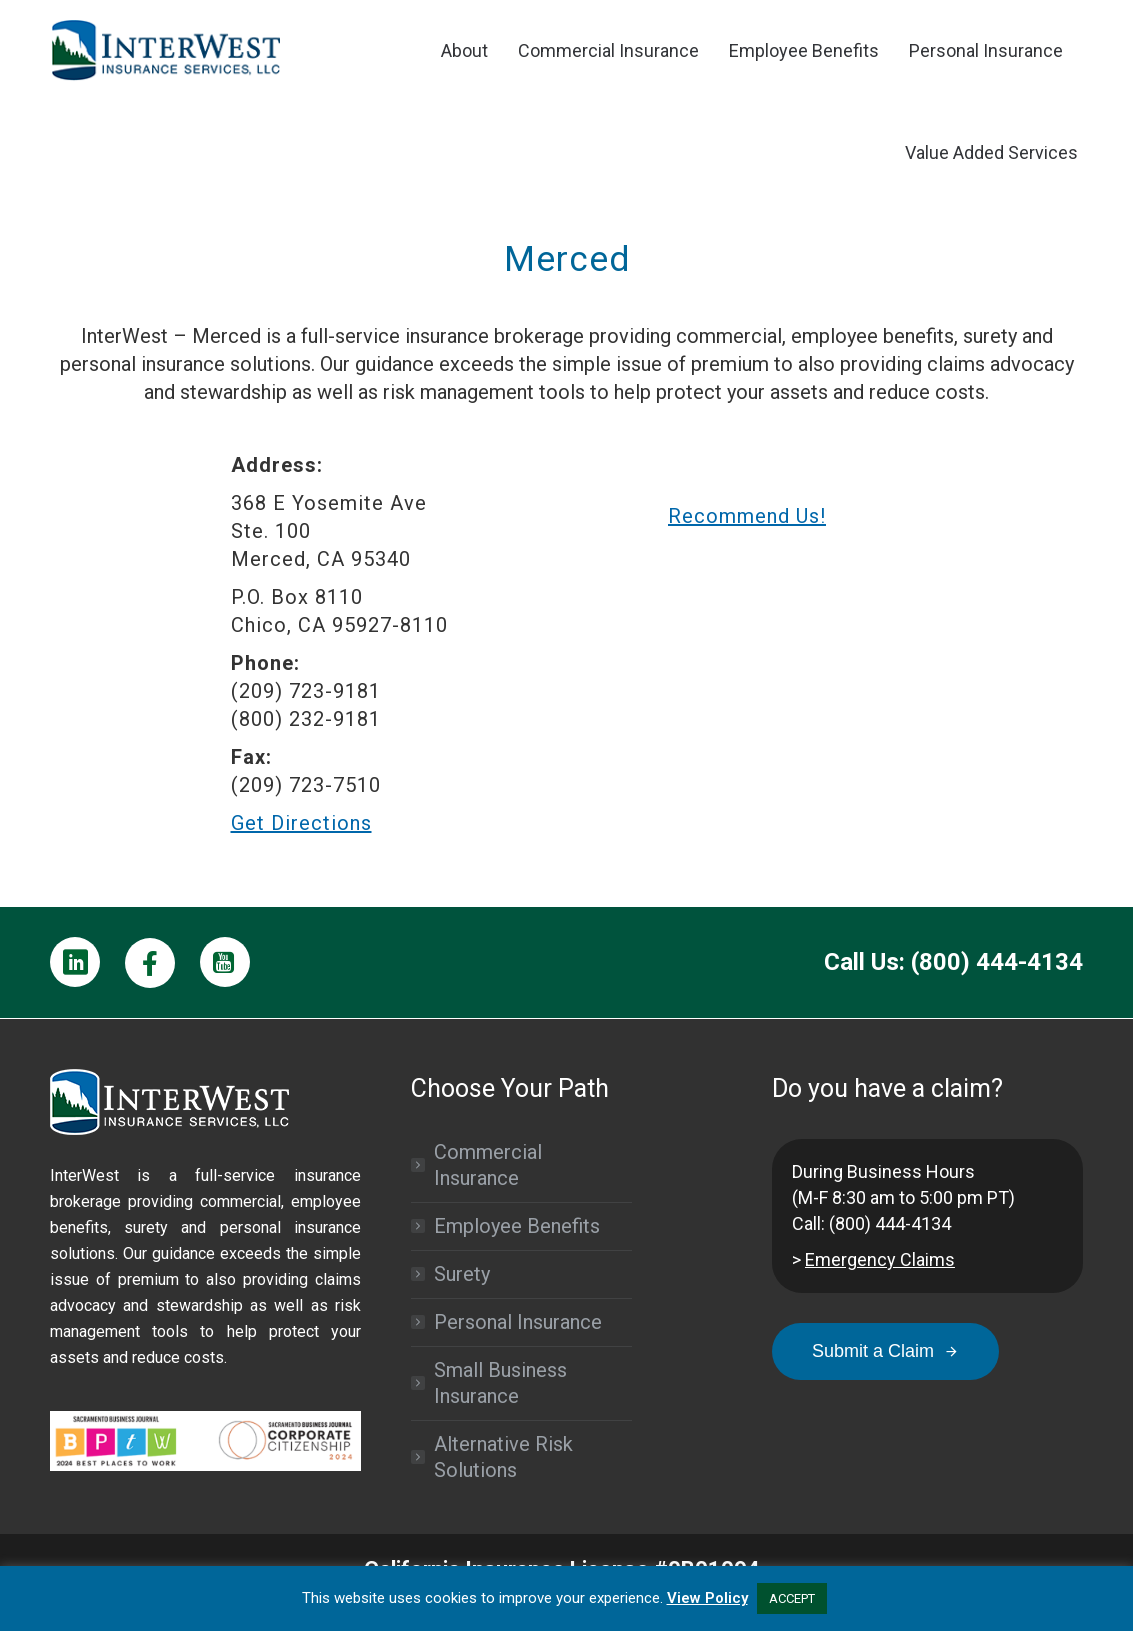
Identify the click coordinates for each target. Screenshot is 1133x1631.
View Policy (707, 1598)
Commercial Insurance (488, 1165)
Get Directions (301, 823)
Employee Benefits (517, 1226)
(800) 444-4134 (890, 1223)
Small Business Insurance (500, 1383)
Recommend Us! (747, 516)
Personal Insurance (518, 1322)
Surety (462, 1274)
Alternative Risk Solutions (503, 1457)
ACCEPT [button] (792, 1598)
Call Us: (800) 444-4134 (953, 962)
